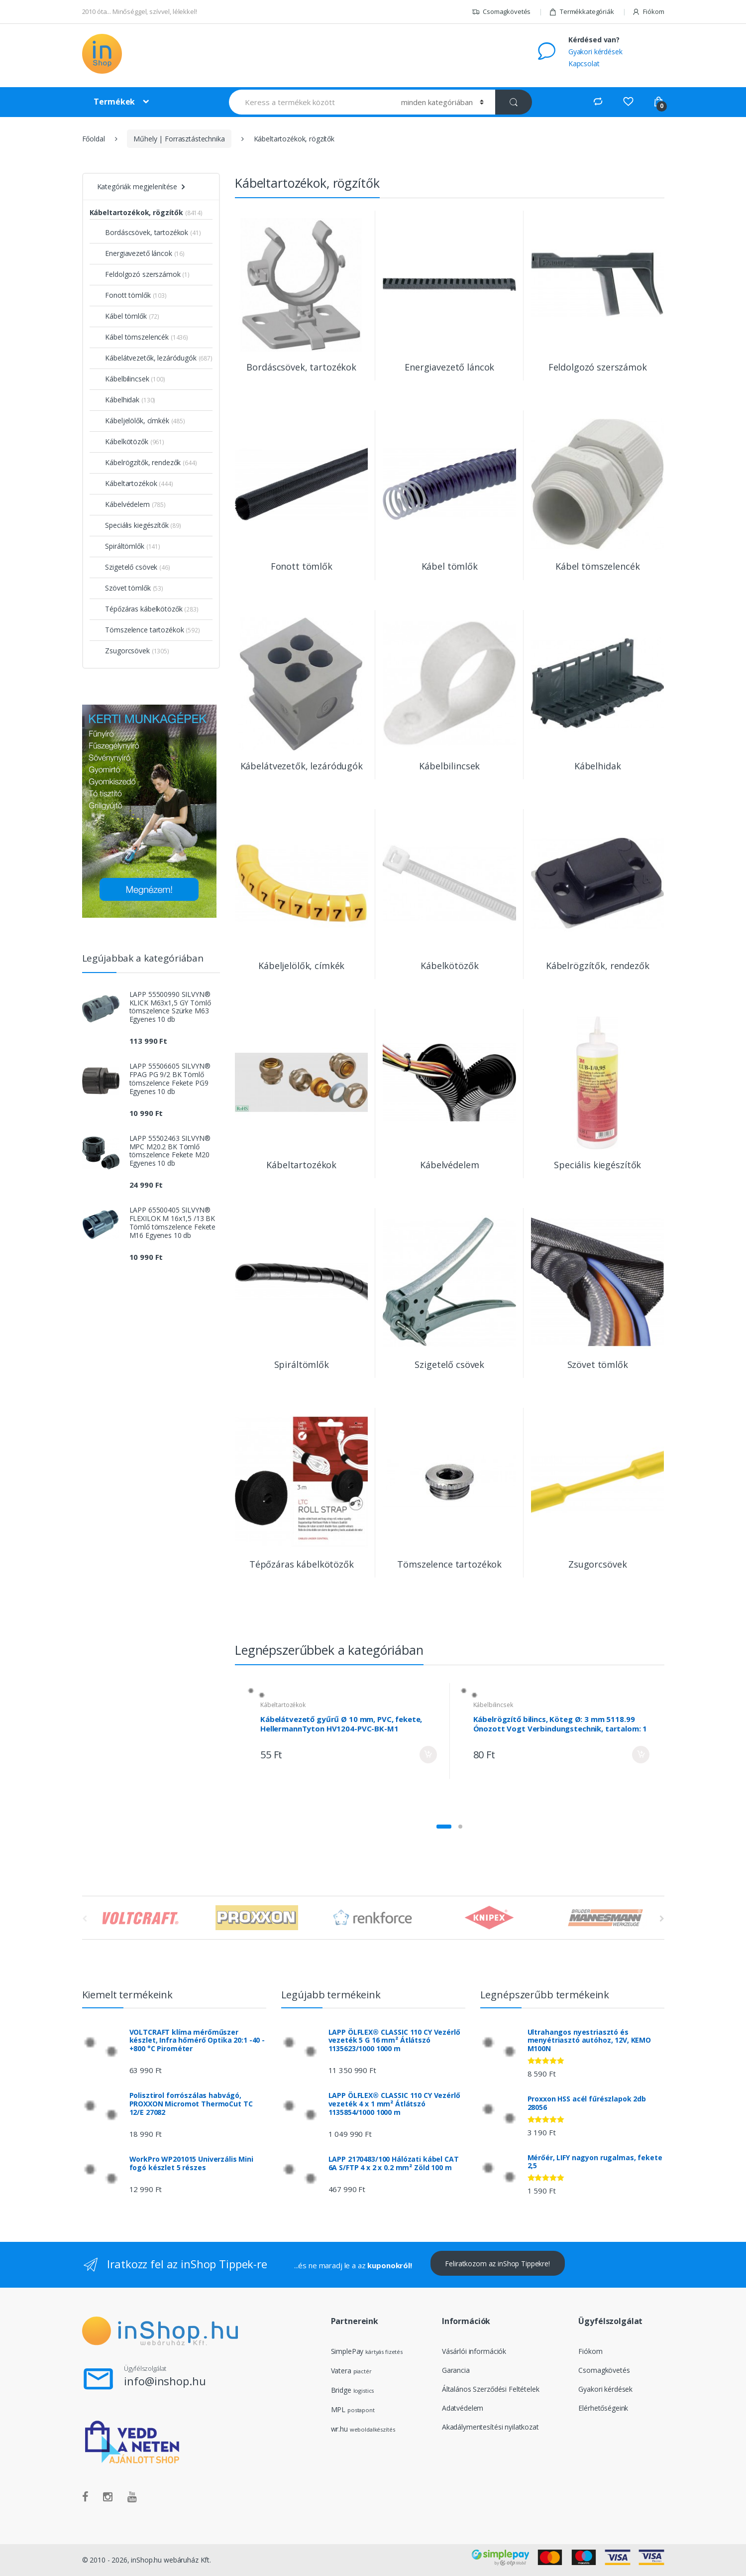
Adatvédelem (462, 2408)
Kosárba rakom (428, 1735)
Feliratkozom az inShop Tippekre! (497, 2263)
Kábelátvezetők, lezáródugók (146, 358)
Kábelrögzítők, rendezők (139, 462)
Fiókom (648, 11)
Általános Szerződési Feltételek (490, 2389)
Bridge (341, 2390)
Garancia (456, 2370)
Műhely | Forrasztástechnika (178, 138)
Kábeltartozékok (364, 1686)
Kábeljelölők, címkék (133, 420)
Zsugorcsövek (123, 650)
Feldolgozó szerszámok (138, 274)
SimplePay (347, 2351)
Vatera (341, 2370)
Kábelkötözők (122, 441)
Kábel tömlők (121, 316)
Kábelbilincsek (575, 1686)
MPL (353, 2409)
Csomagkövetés (501, 11)
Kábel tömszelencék (132, 337)
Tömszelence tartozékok (140, 629)
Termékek (114, 101)
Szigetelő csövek (127, 567)
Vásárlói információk (474, 2351)
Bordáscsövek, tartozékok (142, 232)
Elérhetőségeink (603, 2408)
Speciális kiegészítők (132, 525)
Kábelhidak (118, 399)
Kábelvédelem (123, 504)
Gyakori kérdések (595, 51)
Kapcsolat (584, 63)
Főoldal (93, 138)
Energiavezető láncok (134, 253)
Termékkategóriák (581, 11)
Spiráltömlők (120, 546)
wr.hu (339, 2429)
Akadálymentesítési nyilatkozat (490, 2427)
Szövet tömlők (123, 588)
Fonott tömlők (123, 295)
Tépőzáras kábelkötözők (139, 608)
